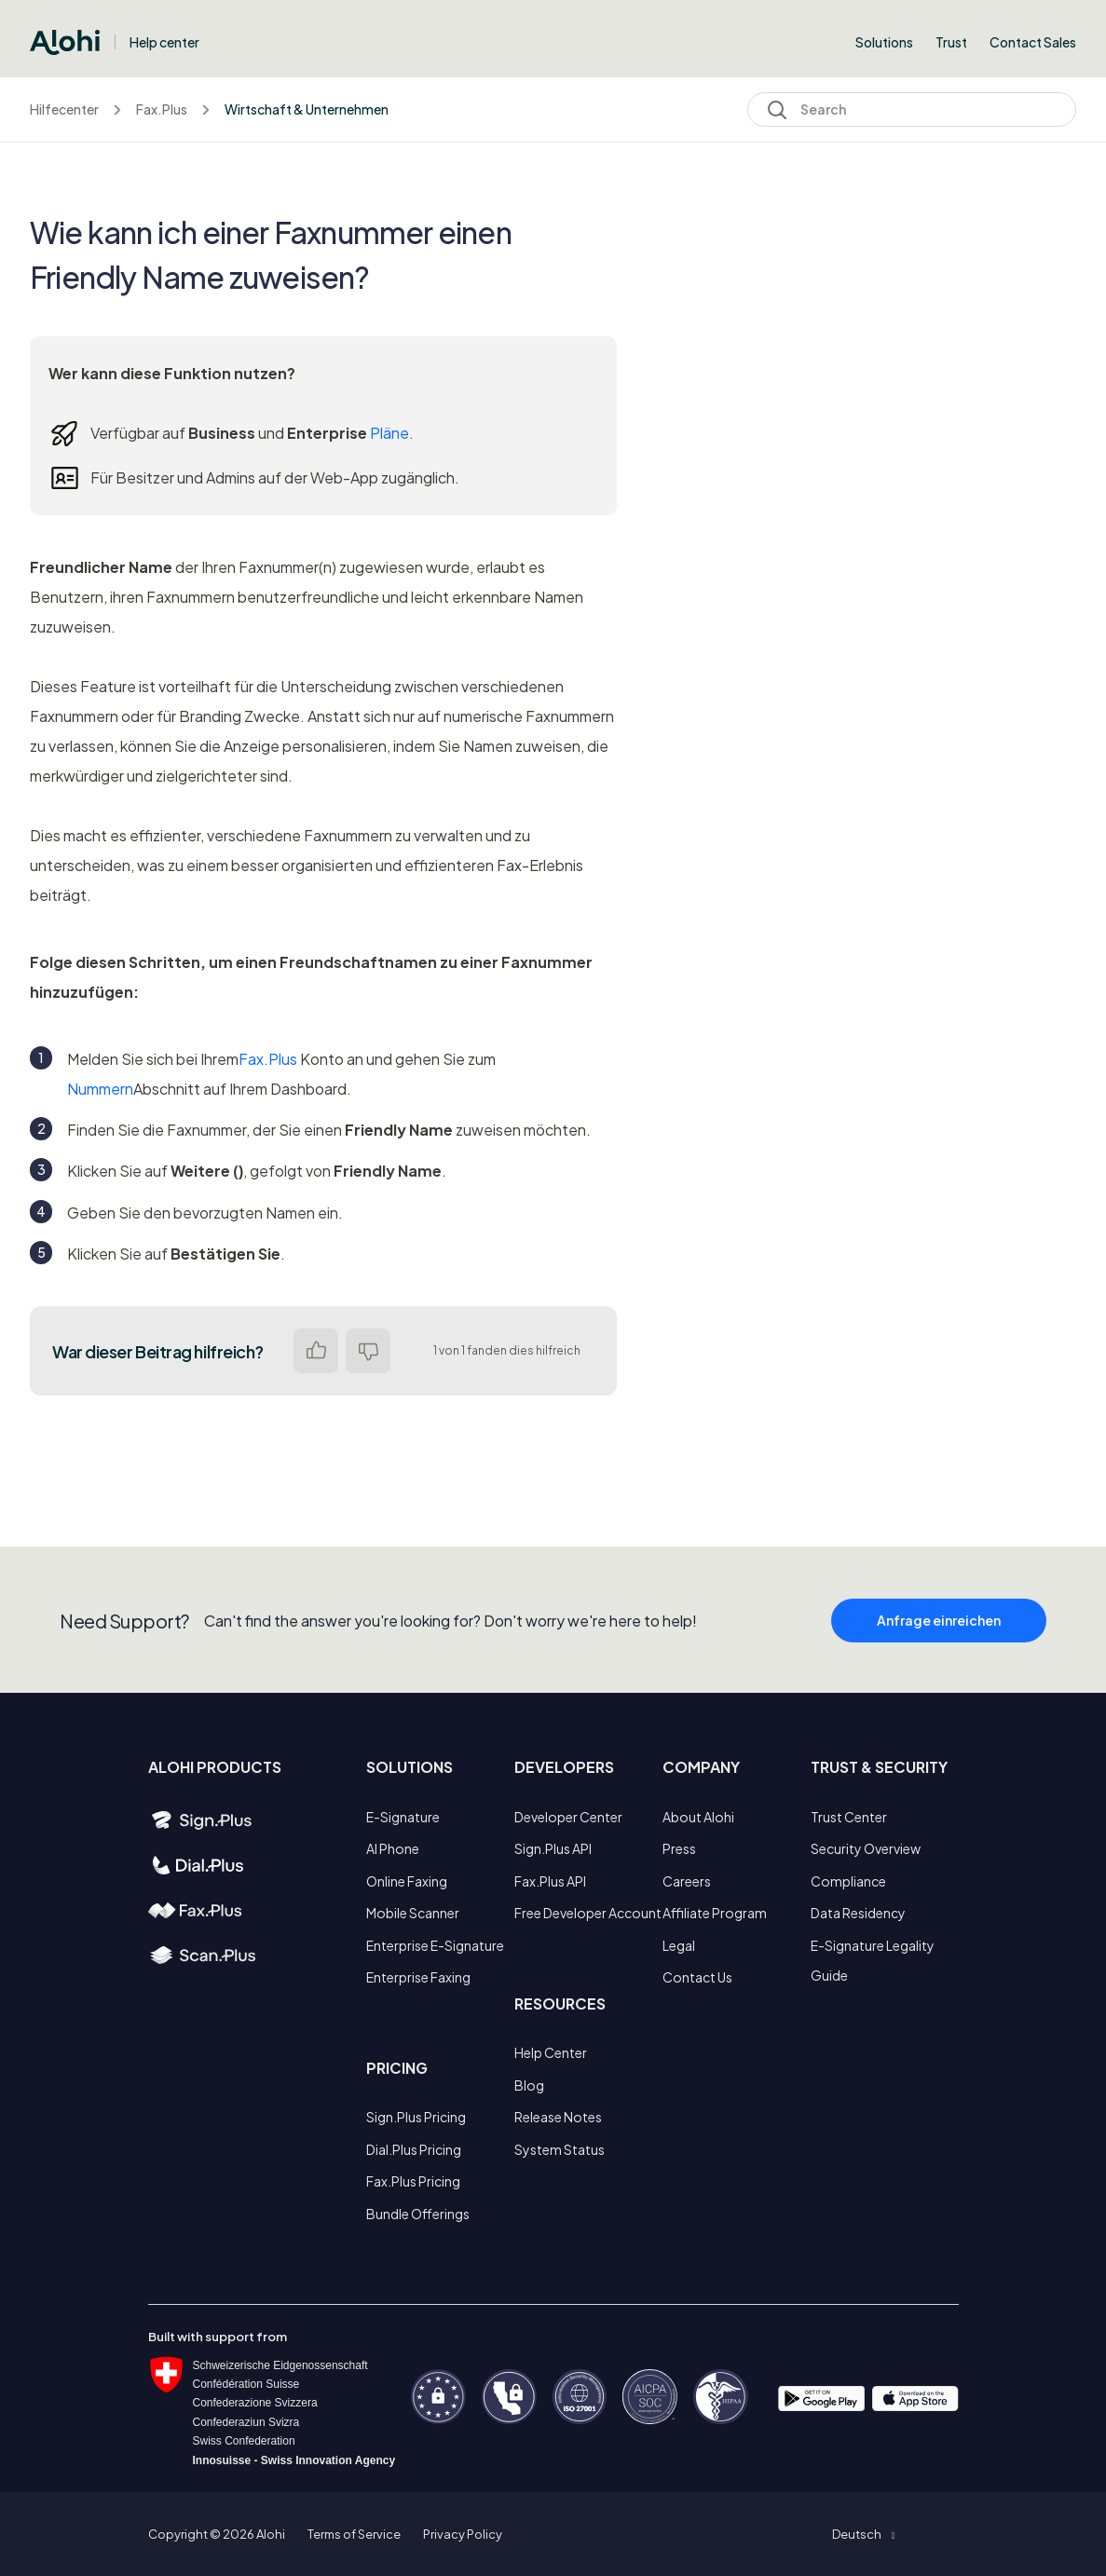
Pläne (389, 433)
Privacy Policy (462, 2534)
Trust (951, 42)
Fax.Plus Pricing (413, 2181)
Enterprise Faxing (418, 1977)
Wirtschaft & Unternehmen (307, 109)
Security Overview (866, 1848)
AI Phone (392, 1848)
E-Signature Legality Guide (873, 1960)
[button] (863, 2534)
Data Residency (858, 1912)
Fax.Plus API (550, 1881)
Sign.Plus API (553, 1848)
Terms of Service (354, 2534)
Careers (686, 1881)
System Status (559, 2149)
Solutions (884, 42)
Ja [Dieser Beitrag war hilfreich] (316, 1351)
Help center (164, 42)
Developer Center (568, 1816)
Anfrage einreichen (939, 1643)
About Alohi (698, 1816)
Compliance (848, 1881)
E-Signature (403, 1816)
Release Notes (558, 2116)
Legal (678, 1945)
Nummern (100, 1088)
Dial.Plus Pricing (413, 2149)
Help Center (550, 2052)
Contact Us (697, 1977)
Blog (529, 2085)
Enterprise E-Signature (435, 1945)
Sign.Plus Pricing (416, 2116)
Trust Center (849, 1816)
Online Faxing (406, 1881)
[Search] (911, 109)
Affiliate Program (714, 1912)
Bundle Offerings (418, 2213)
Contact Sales (1033, 42)
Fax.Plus (161, 109)
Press (679, 1848)
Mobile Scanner (412, 1912)
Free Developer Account (588, 1912)
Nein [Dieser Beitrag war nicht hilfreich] (368, 1351)
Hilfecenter (64, 109)
